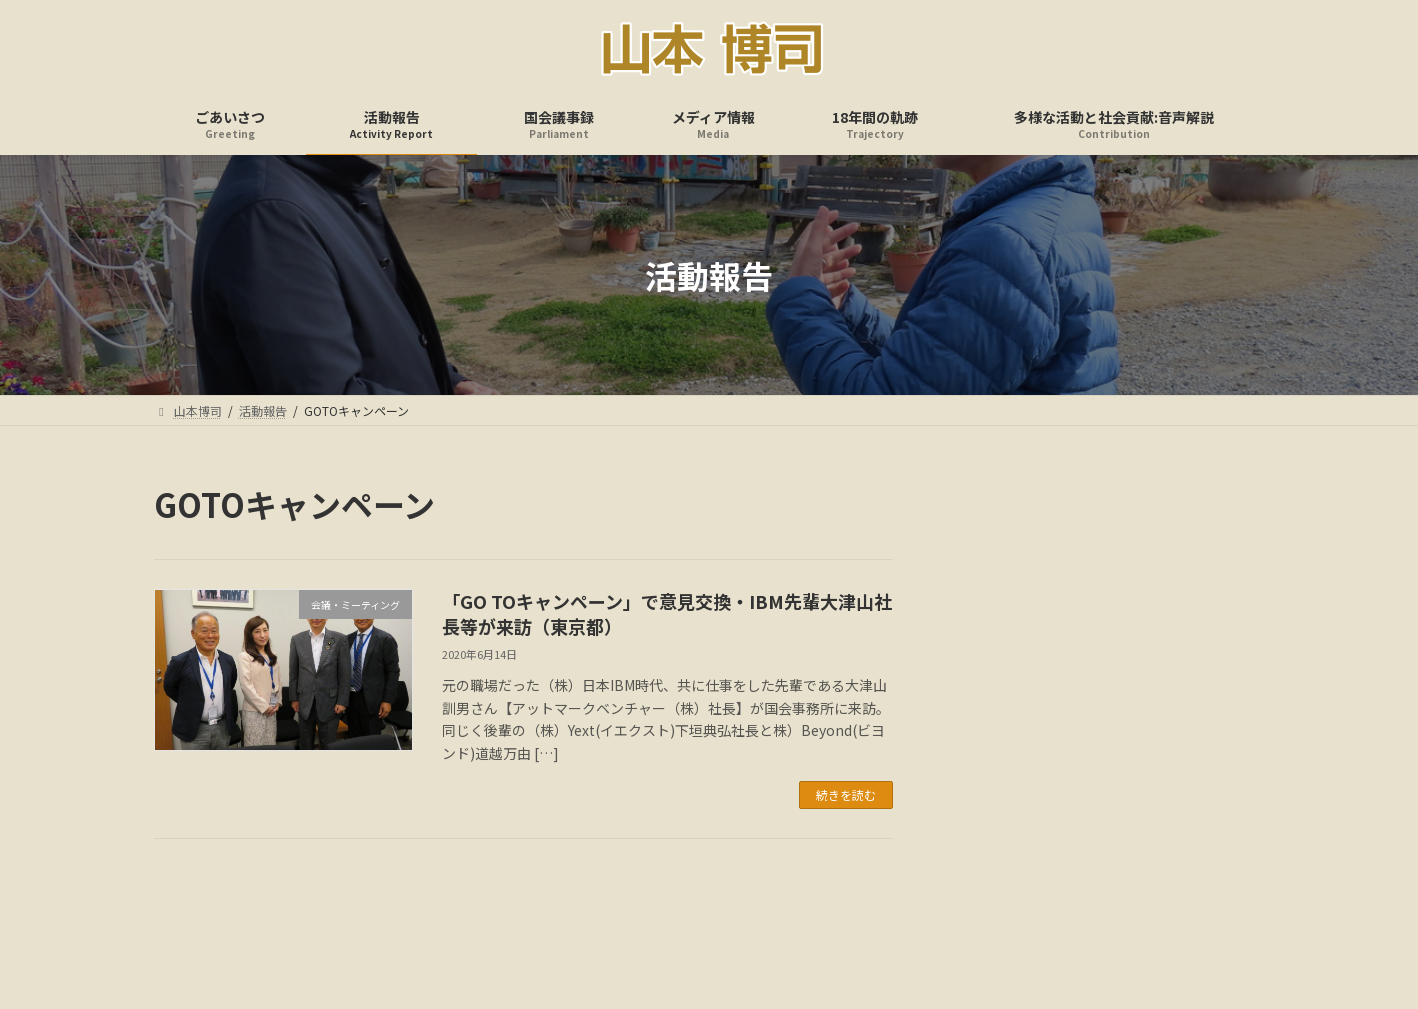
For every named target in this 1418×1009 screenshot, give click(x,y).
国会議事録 (585, 921)
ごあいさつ (397, 921)
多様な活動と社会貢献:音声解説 (965, 921)
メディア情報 (690, 921)
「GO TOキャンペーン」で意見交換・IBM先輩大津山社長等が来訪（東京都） (667, 613)
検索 (1210, 503)
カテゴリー (996, 757)
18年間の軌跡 (803, 921)
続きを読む (846, 794)
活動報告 (491, 921)
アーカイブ (995, 604)
